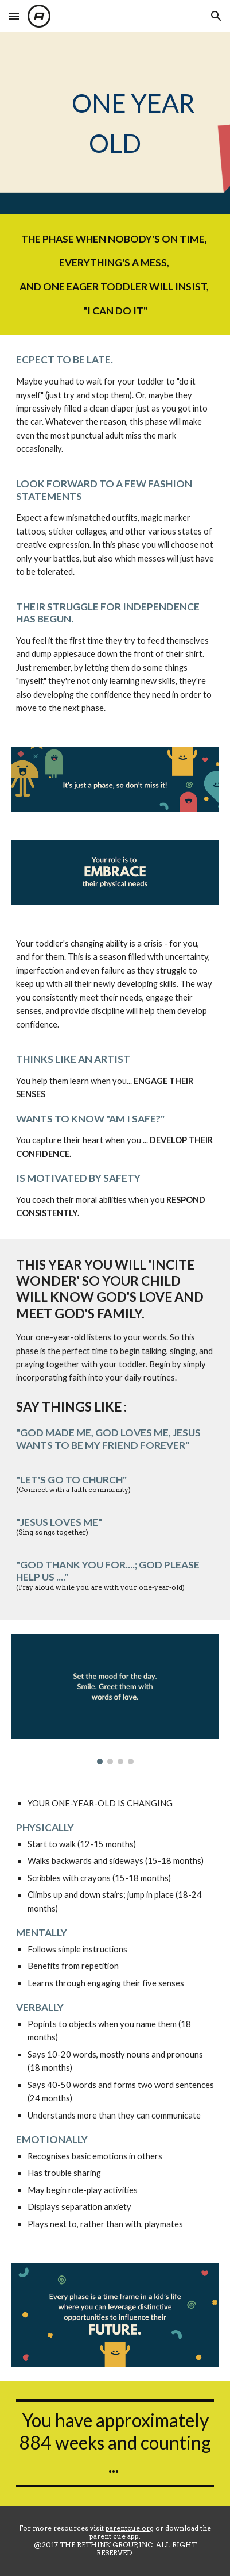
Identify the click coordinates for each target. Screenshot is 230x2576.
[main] (115, 123)
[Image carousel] (115, 1699)
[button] (14, 16)
